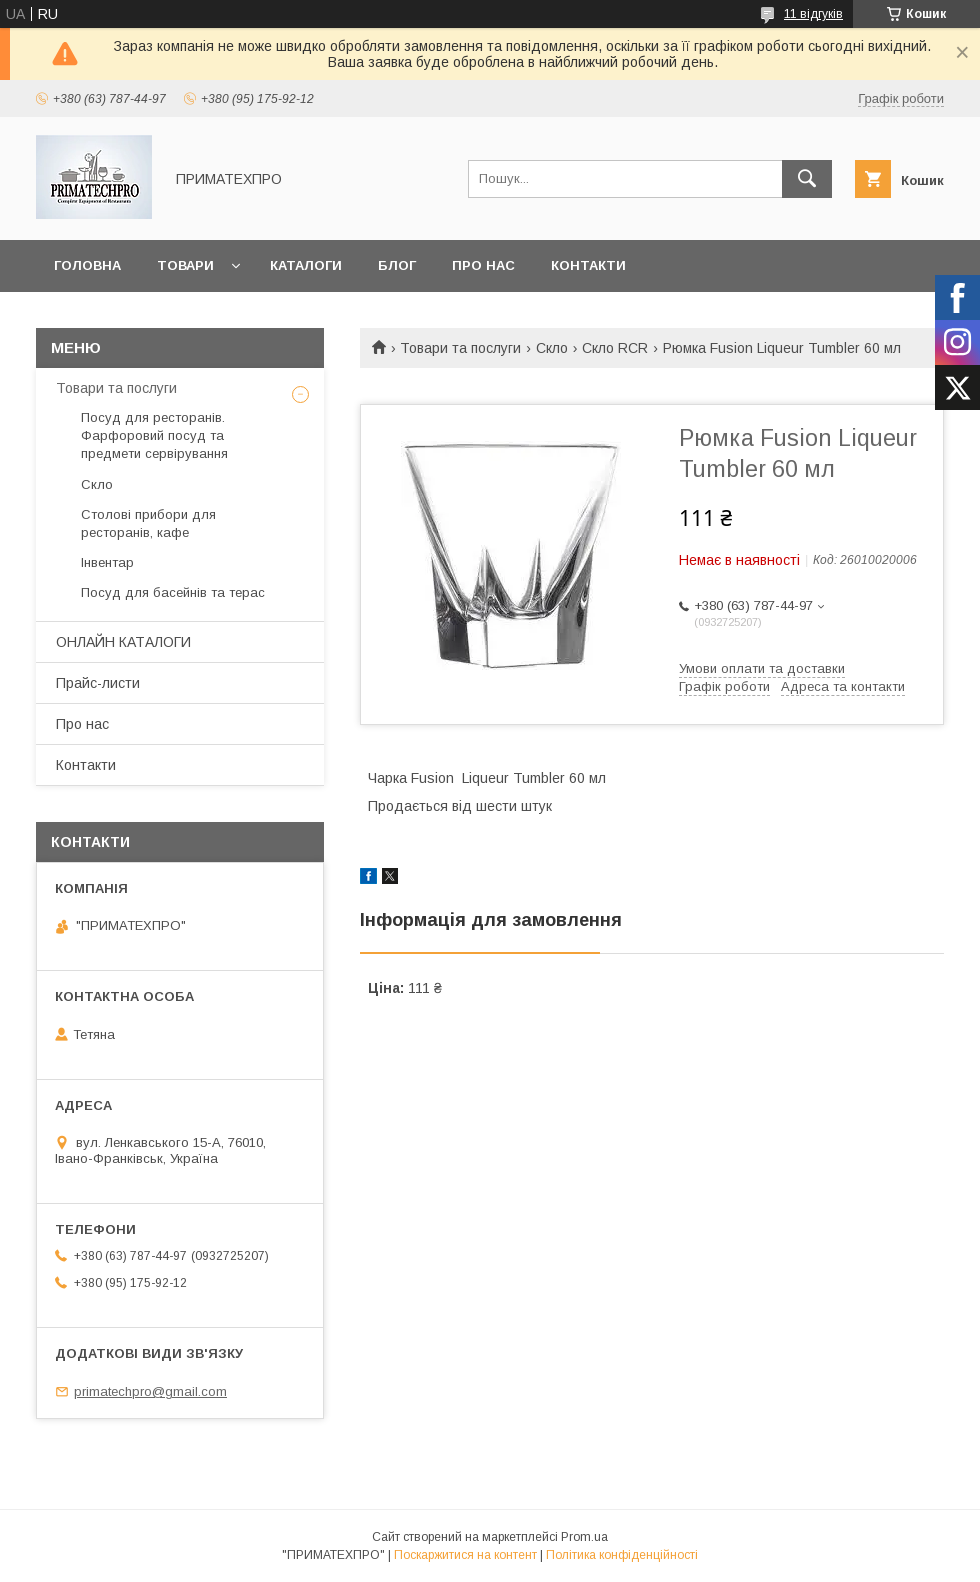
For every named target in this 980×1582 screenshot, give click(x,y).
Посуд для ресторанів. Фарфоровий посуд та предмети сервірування (154, 435)
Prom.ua (584, 1537)
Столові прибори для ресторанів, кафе (148, 523)
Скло (552, 348)
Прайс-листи (98, 683)
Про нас (483, 265)
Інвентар (107, 562)
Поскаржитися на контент (465, 1555)
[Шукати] (807, 179)
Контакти (588, 265)
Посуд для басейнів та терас (173, 592)
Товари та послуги (460, 348)
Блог (397, 265)
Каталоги (306, 265)
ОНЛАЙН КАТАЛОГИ (123, 642)
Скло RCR (615, 348)
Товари (185, 265)
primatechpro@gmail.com (150, 1391)
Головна (87, 265)
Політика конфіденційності (622, 1555)
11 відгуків (813, 14)
